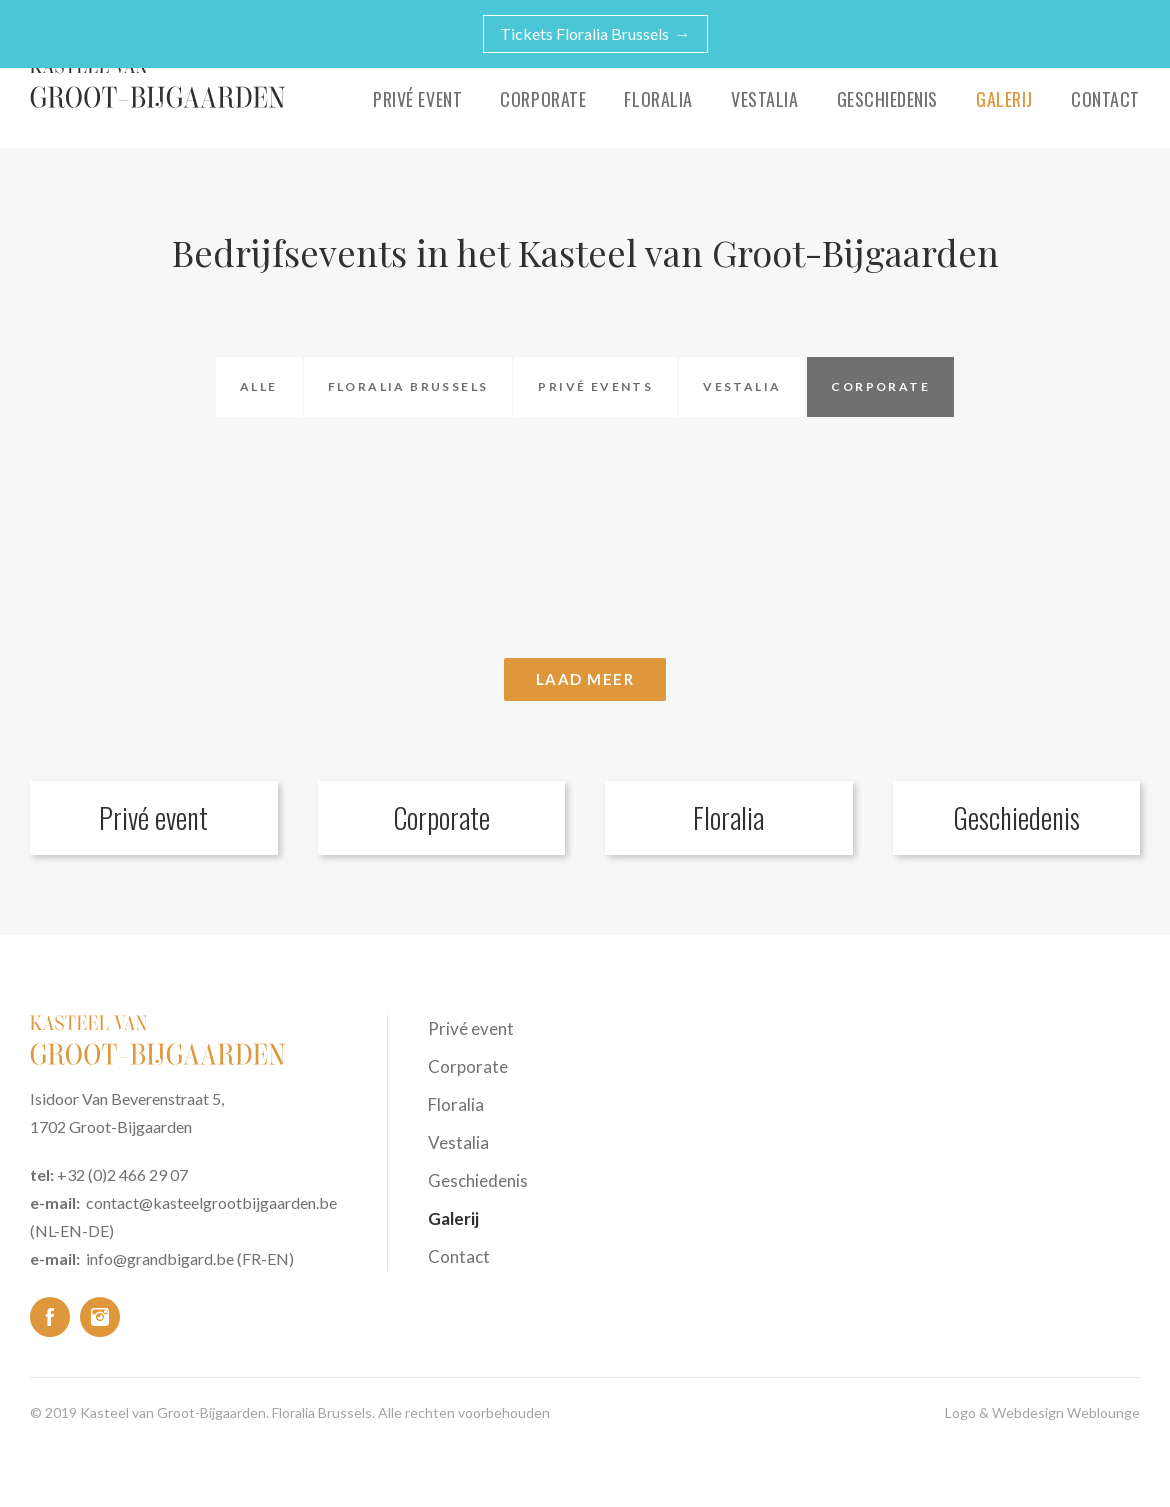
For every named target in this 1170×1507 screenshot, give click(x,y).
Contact (1105, 99)
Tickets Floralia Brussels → (595, 33)
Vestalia (764, 99)
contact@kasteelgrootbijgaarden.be (211, 1202)
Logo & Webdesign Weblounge (1042, 1412)
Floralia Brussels (408, 386)
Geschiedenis (887, 99)
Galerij (1004, 99)
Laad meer (585, 679)
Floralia (658, 99)
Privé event (417, 99)
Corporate (543, 99)
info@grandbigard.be (160, 1258)
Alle (259, 386)
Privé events (595, 386)
